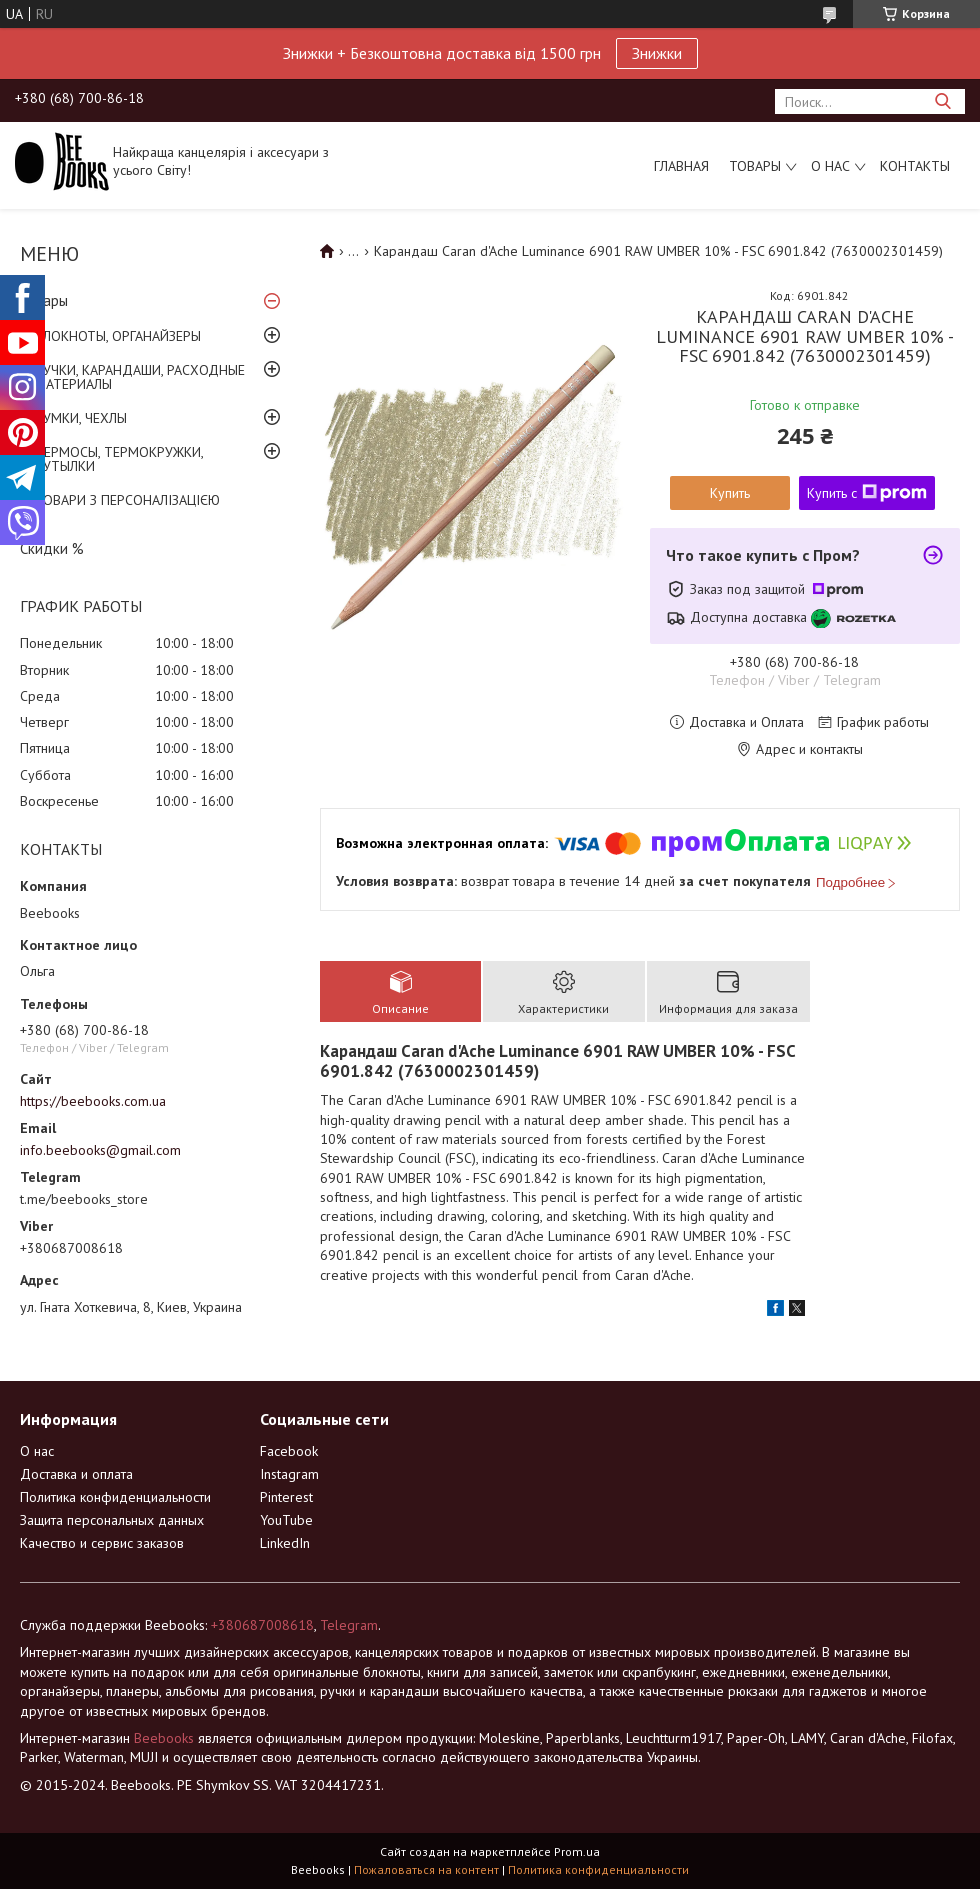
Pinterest (286, 1497)
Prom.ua (577, 1851)
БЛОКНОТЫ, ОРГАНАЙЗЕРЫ (118, 336)
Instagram (289, 1474)
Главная (681, 166)
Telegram (349, 1625)
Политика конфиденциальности (115, 1497)
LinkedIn (285, 1543)
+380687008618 (262, 1625)
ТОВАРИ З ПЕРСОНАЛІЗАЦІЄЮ (127, 500)
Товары (755, 166)
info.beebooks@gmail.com (100, 1150)
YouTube (286, 1520)
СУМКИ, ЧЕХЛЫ (81, 418)
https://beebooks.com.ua (93, 1101)
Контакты (915, 166)
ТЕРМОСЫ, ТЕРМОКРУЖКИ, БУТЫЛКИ (119, 459)
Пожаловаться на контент (426, 1869)
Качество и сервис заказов (102, 1543)
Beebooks (164, 1738)
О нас (830, 166)
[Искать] (942, 101)
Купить (730, 493)
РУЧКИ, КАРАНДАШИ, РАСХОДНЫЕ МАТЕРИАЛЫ (140, 377)
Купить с (867, 493)
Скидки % (52, 548)
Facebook (289, 1451)
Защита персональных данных (112, 1520)
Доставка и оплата (76, 1474)
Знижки (657, 53)
